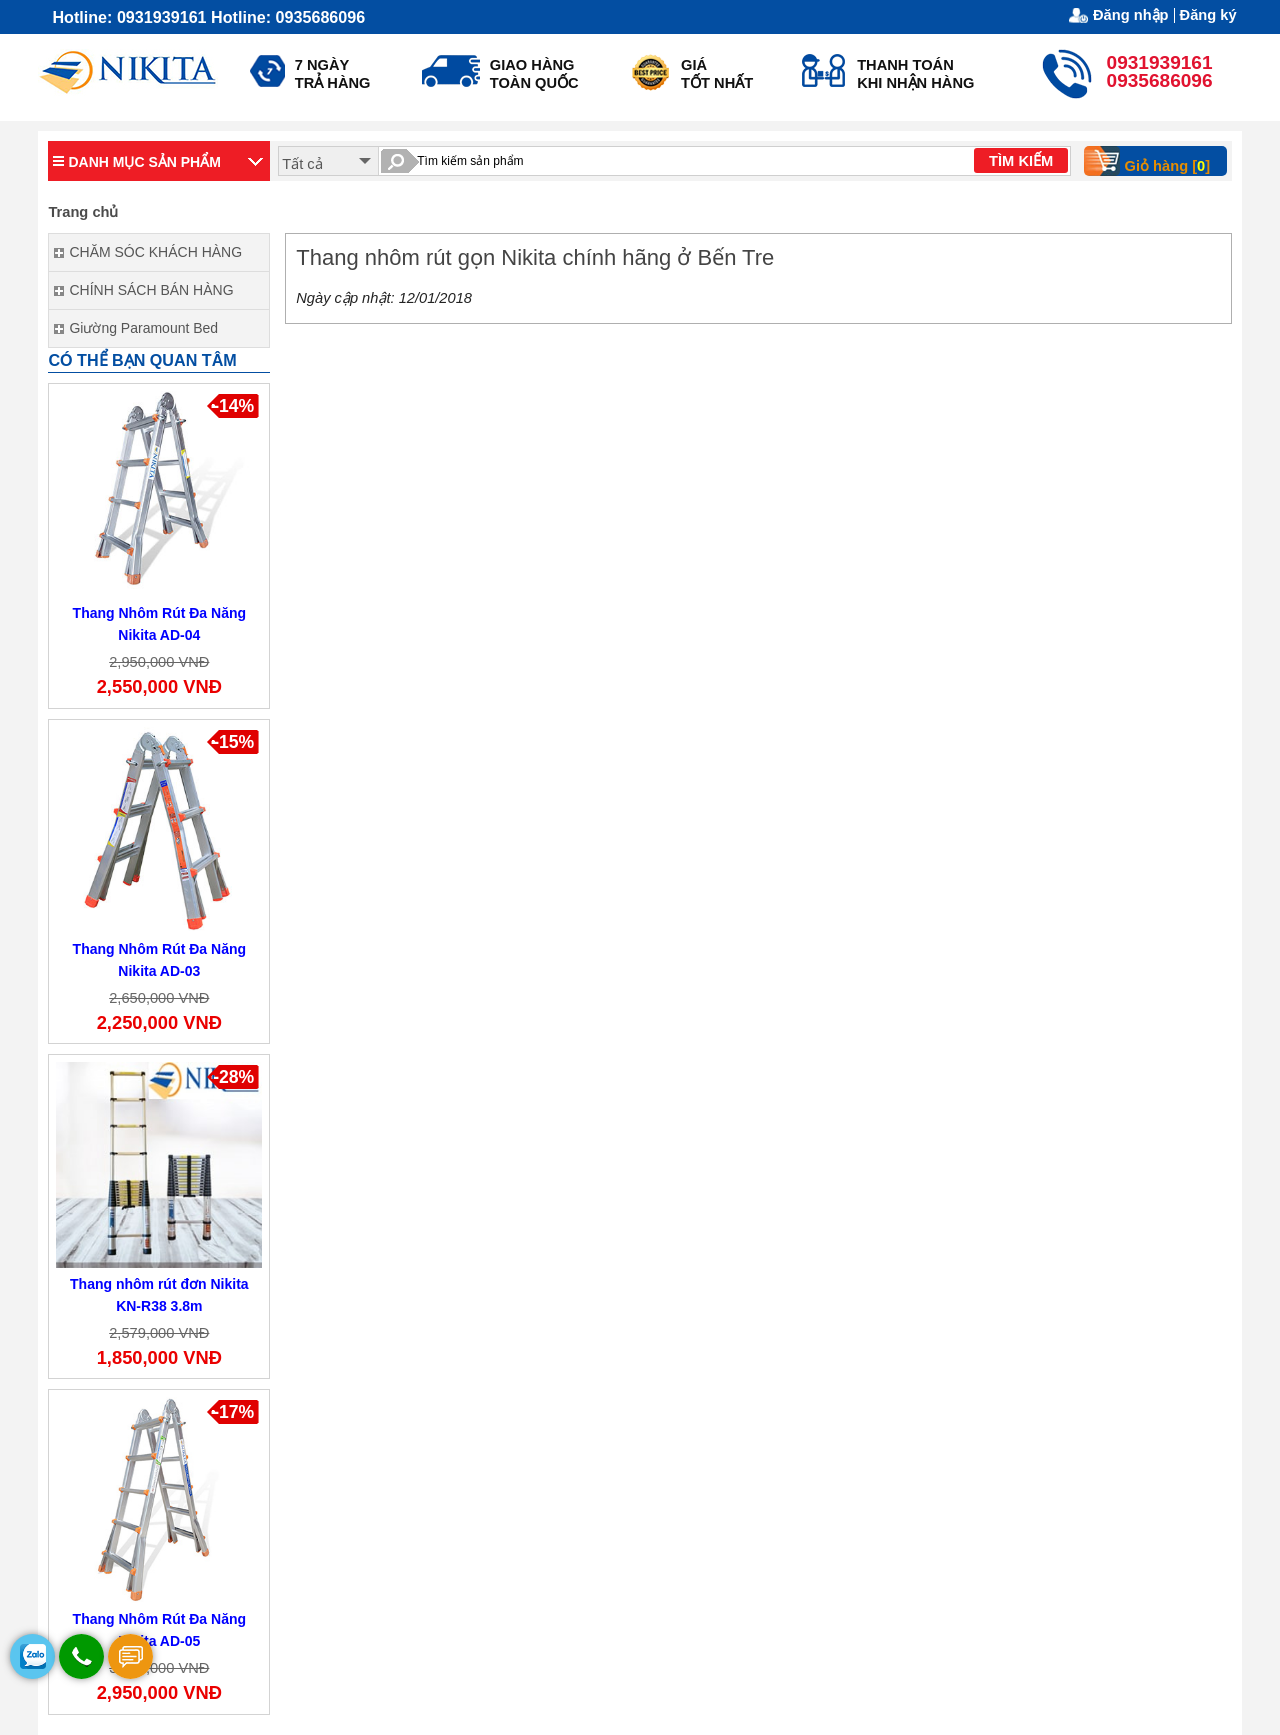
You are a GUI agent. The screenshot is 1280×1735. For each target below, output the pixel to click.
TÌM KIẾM (1021, 161)
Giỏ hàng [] (1154, 161)
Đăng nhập (1131, 15)
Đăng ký (1208, 15)
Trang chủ (83, 212)
